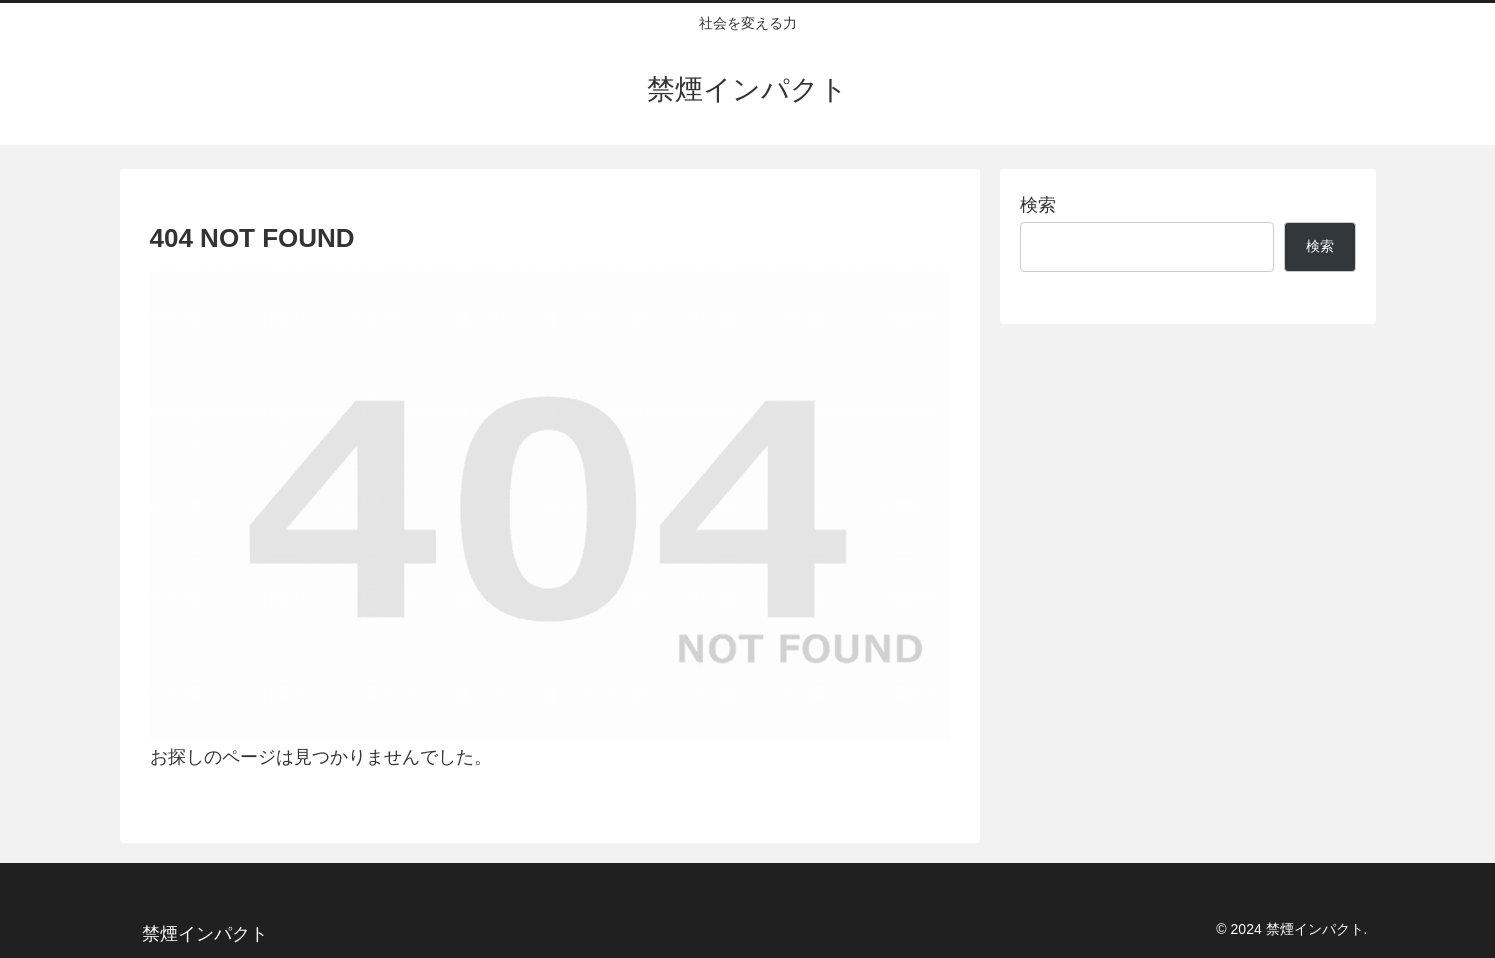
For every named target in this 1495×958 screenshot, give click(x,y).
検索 (1038, 205)
